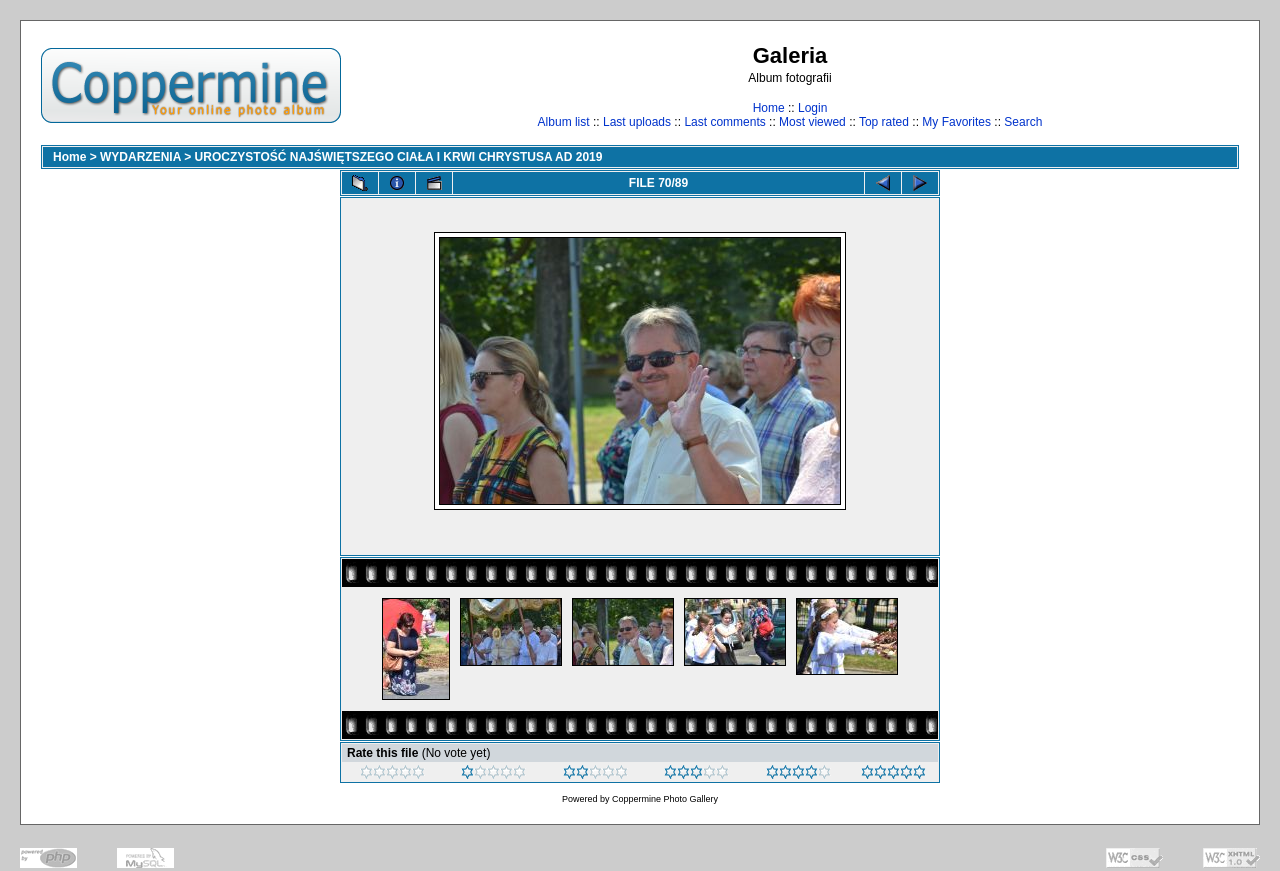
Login (812, 108)
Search (1023, 122)
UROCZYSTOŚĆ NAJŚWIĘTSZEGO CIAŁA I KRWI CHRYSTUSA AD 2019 (399, 157)
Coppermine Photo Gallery (665, 799)
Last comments (724, 122)
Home (769, 108)
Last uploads (637, 122)
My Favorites (956, 122)
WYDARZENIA (140, 157)
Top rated (884, 122)
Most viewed (812, 122)
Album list (564, 122)
